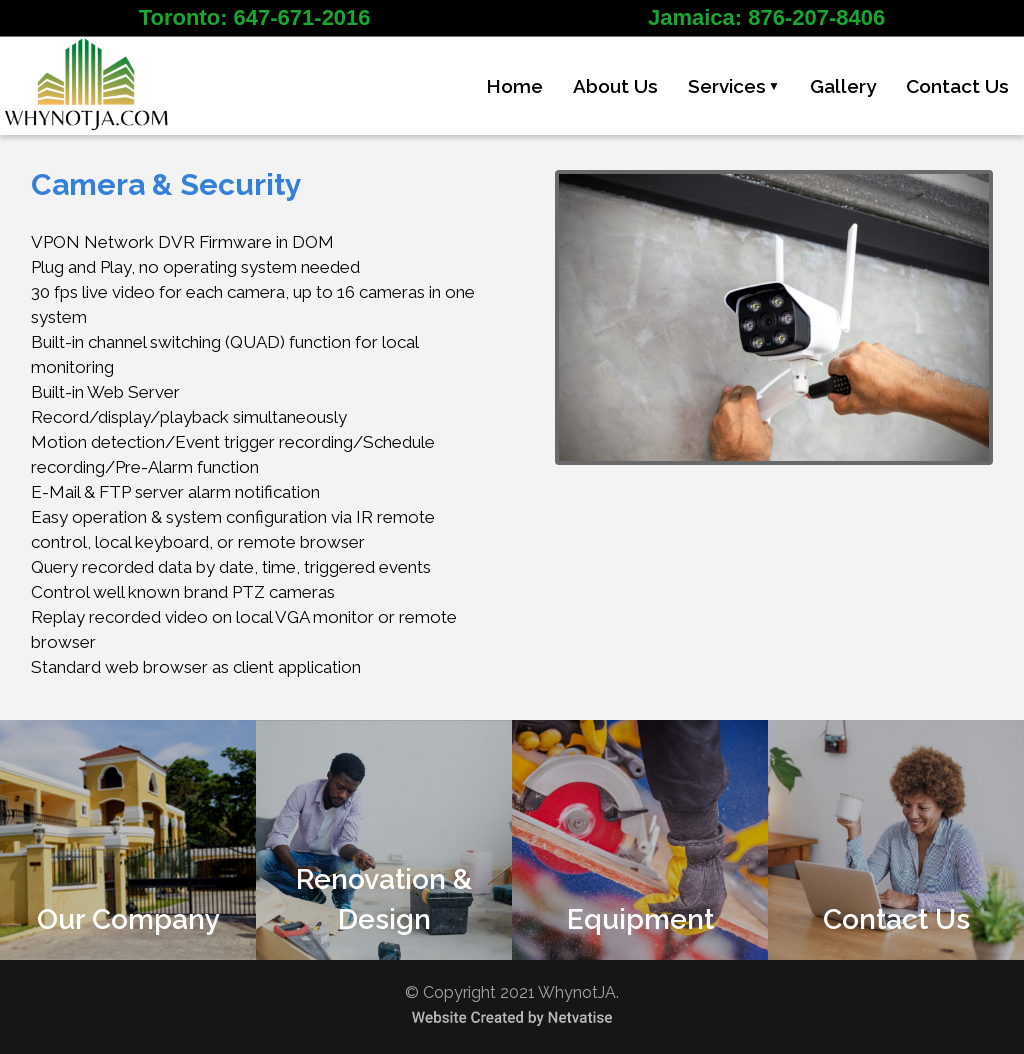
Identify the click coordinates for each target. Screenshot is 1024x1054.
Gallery (843, 86)
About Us (615, 86)
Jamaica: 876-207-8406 (766, 18)
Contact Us (957, 86)
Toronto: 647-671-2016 (255, 18)
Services (734, 86)
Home (514, 86)
